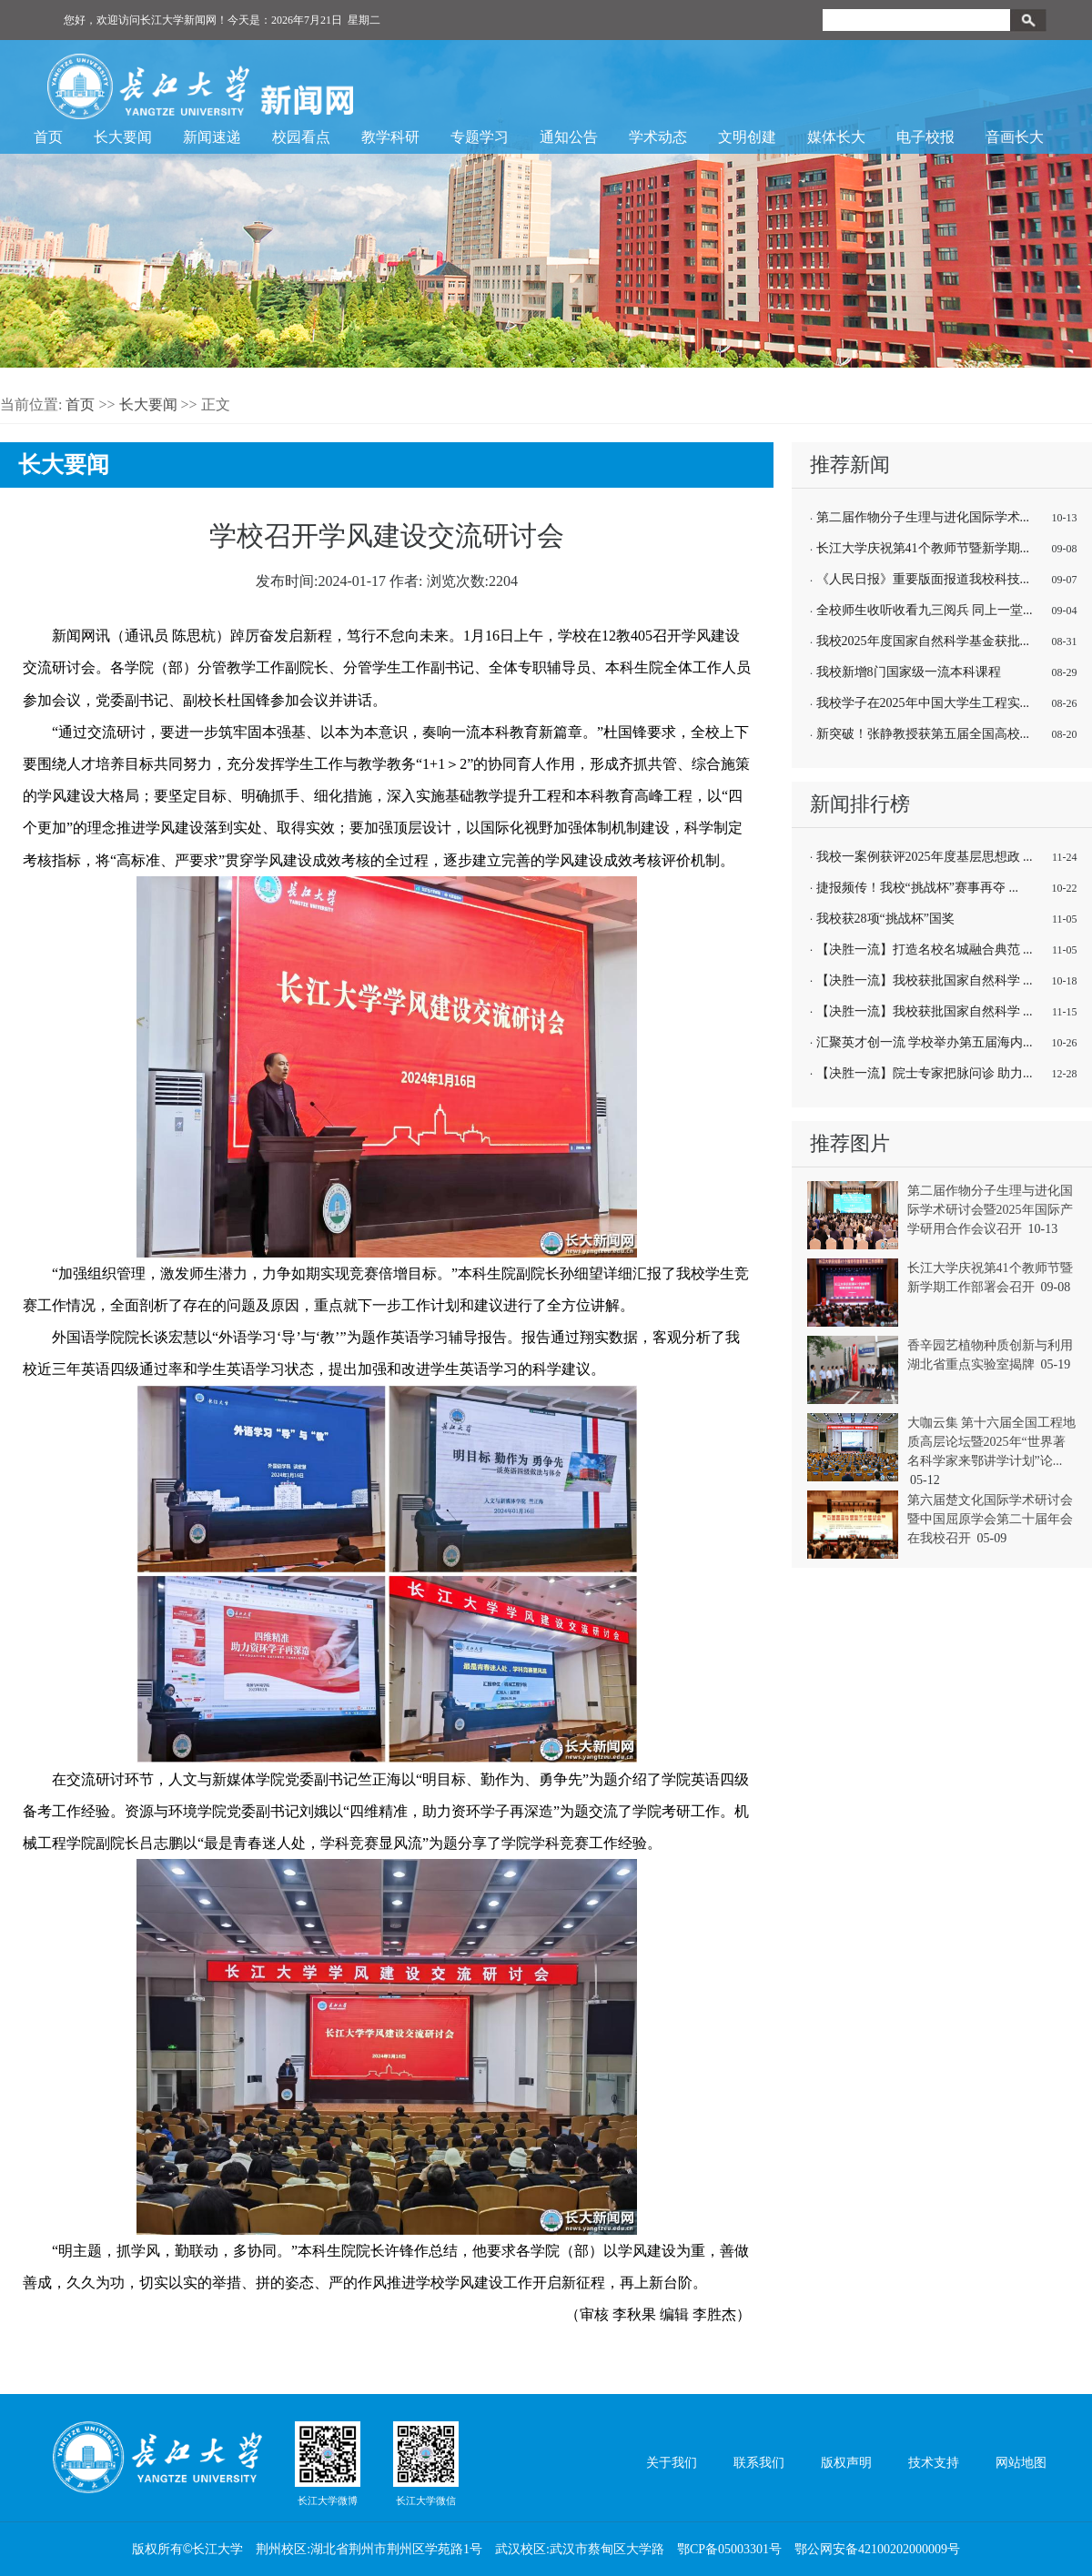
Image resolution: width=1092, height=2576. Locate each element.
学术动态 (658, 137)
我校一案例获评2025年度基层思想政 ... (924, 857)
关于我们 (671, 2463)
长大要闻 (123, 137)
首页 (48, 137)
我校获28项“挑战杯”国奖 (885, 918)
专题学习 (479, 137)
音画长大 (1015, 137)
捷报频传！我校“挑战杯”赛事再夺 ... (917, 887)
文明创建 (747, 137)
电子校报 (925, 137)
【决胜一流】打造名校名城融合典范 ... (924, 949)
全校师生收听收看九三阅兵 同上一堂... (924, 610)
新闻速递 (212, 137)
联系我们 (758, 2463)
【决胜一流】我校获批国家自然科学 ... (924, 980)
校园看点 (301, 137)
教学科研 (390, 137)
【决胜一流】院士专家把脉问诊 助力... (924, 1073)
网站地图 (1021, 2463)
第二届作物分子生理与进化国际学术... (923, 517)
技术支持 (933, 2463)
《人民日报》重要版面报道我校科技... (923, 579)
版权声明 (846, 2463)
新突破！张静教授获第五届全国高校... (923, 734)
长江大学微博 (327, 2463)
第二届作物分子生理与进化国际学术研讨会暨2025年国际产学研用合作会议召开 (990, 1210)
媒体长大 (836, 137)
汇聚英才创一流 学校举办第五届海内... (924, 1042)
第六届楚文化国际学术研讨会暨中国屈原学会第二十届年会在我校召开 (990, 1519)
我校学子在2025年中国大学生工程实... (923, 703)
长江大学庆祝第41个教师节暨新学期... (923, 548)
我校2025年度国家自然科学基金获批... (923, 641)
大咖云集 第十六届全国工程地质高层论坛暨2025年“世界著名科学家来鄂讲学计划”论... (992, 1442)
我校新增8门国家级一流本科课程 (908, 672)
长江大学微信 (426, 2463)
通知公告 (569, 137)
